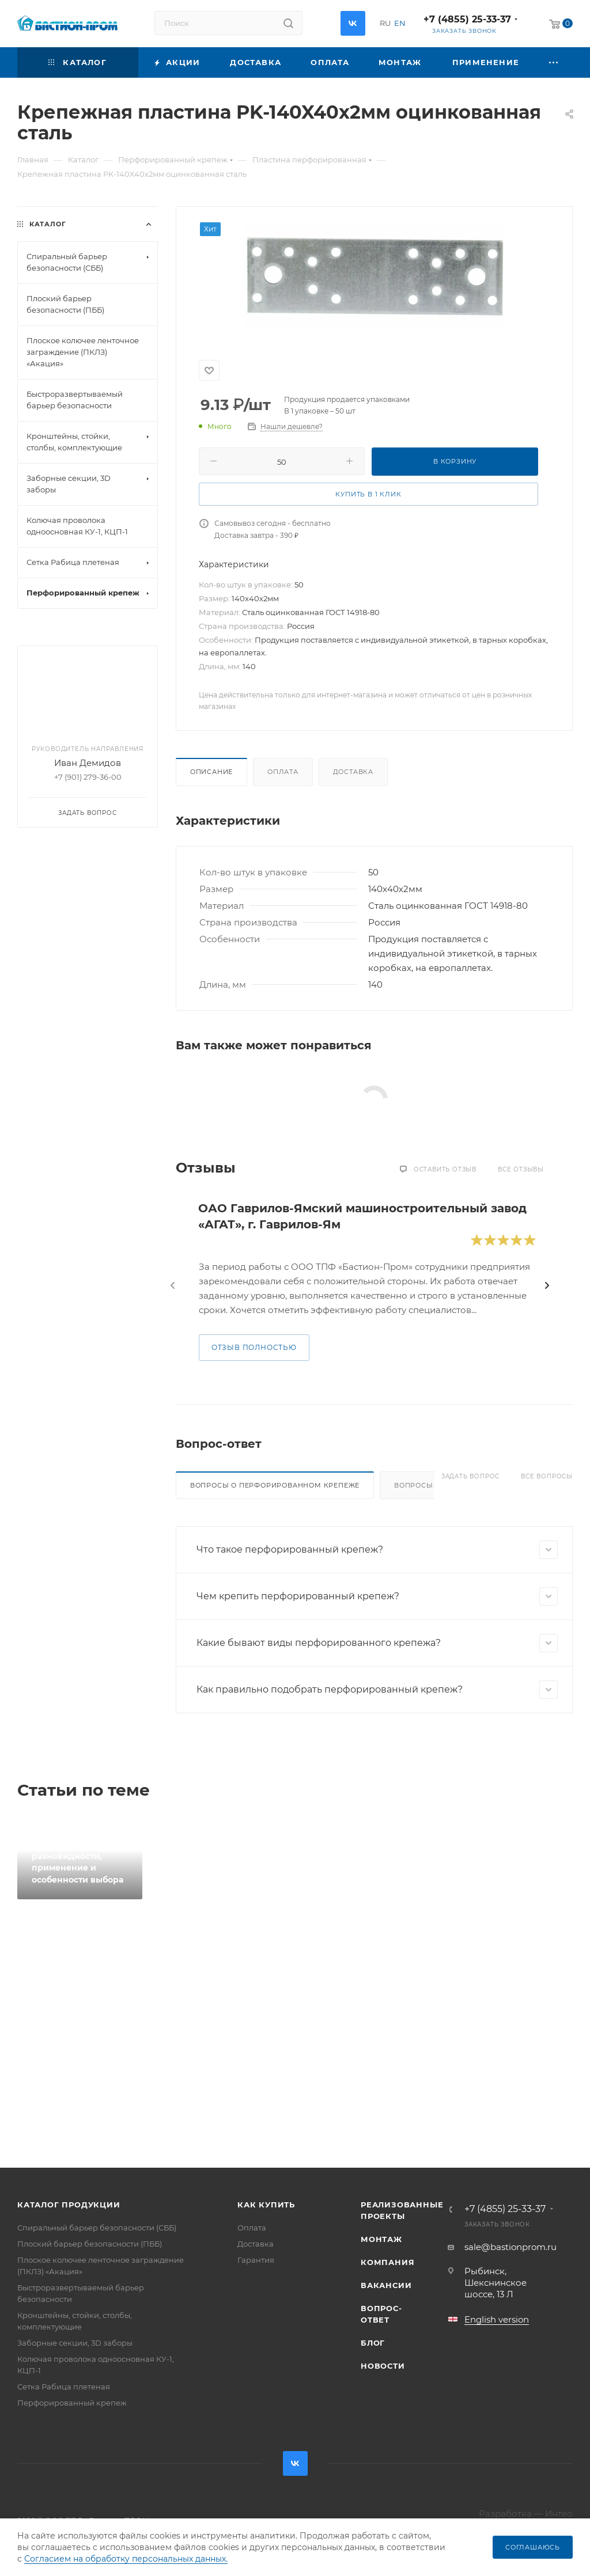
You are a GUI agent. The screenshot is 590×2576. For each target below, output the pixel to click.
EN (400, 23)
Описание (211, 772)
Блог (373, 2342)
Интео (559, 2513)
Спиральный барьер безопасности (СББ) (96, 2227)
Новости (383, 2365)
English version (496, 2319)
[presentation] (172, 1285)
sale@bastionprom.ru (510, 2246)
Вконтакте (353, 23)
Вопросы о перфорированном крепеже (275, 1485)
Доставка (353, 772)
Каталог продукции (68, 2204)
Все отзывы (521, 1169)
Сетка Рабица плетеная (63, 2386)
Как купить (266, 2204)
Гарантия (255, 2259)
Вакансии (386, 2285)
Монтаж (381, 2239)
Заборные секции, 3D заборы (75, 2342)
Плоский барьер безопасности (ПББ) (89, 2243)
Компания (387, 2262)
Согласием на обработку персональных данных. (126, 2559)
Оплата (282, 772)
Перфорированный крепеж (72, 2402)
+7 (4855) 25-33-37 (467, 19)
